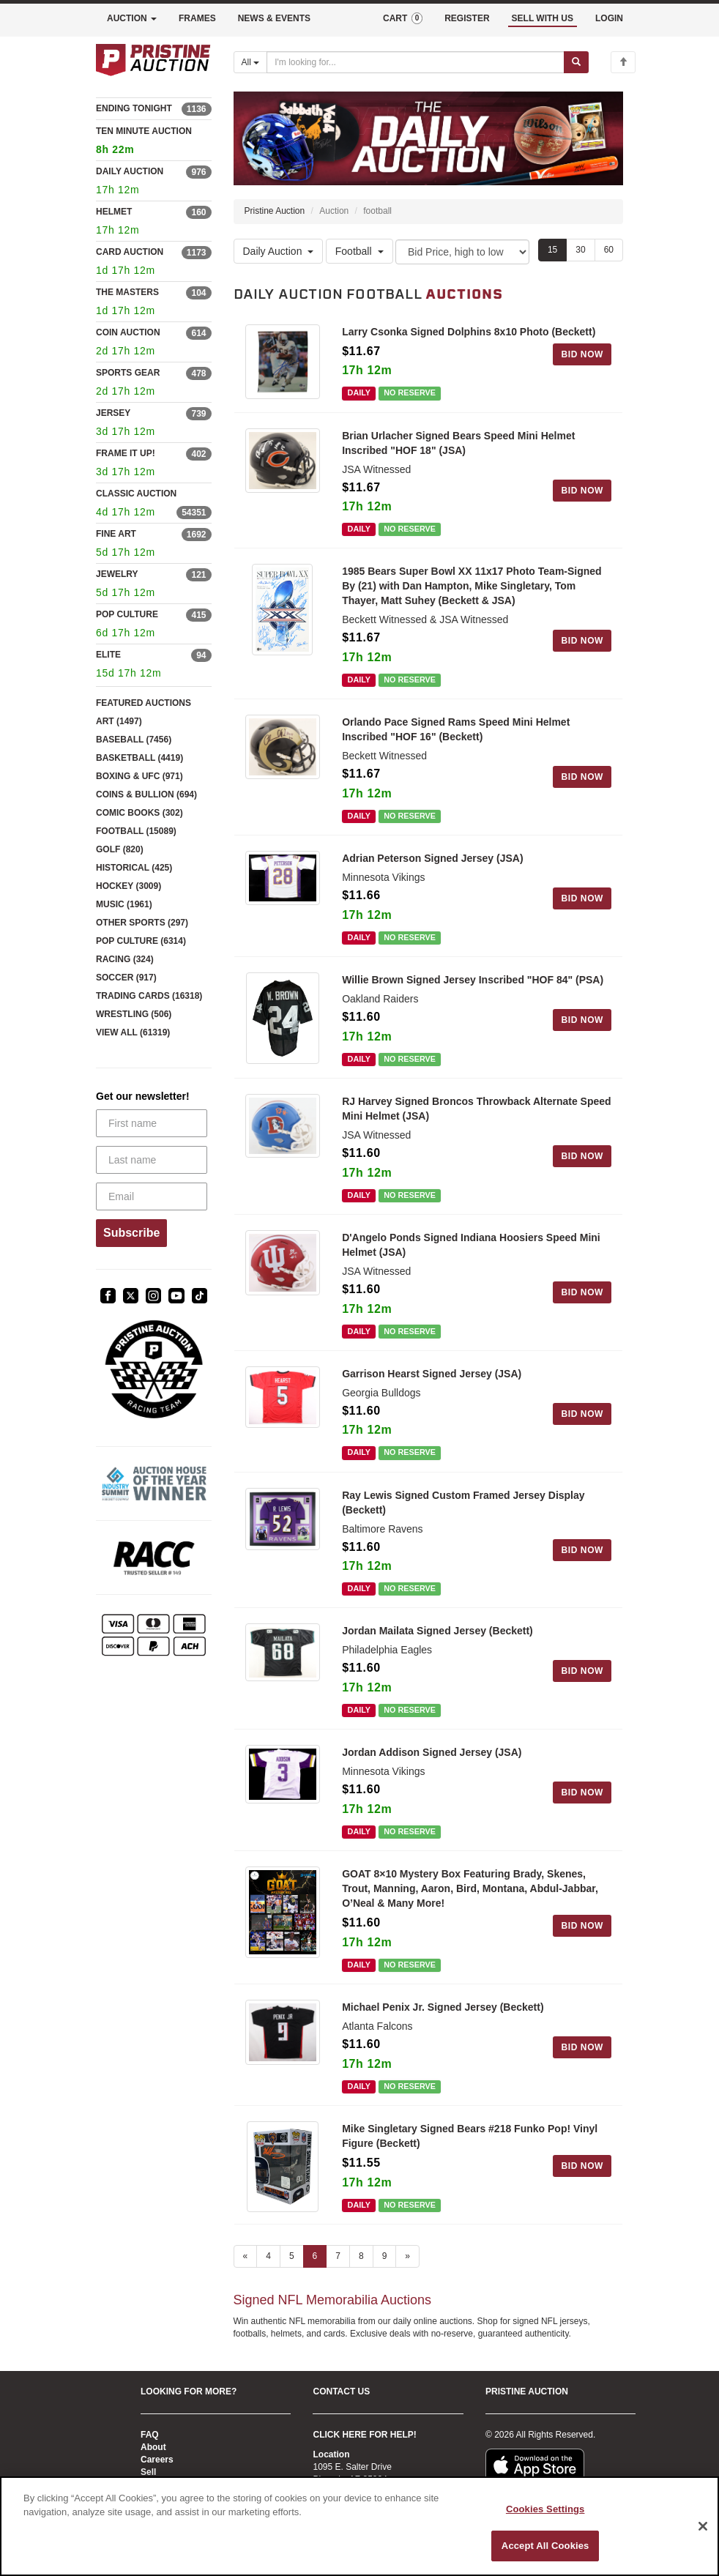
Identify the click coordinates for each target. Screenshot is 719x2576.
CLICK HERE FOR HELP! (364, 2435)
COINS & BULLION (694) (146, 794)
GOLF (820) (120, 849)
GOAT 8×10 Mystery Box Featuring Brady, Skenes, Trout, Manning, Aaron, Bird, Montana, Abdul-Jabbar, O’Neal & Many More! (470, 1889)
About (153, 2447)
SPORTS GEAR (128, 373)
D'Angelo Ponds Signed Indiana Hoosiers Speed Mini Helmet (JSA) (471, 1245)
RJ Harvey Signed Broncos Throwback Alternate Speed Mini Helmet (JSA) (476, 1108)
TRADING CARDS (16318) (149, 996)
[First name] (151, 1123)
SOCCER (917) (126, 977)
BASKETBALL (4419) (139, 758)
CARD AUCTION (129, 252)
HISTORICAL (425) (134, 868)
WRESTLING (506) (133, 1014)
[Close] (703, 2526)
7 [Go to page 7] (337, 2257)
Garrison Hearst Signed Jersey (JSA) (431, 1374)
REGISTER (466, 18)
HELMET (114, 211)
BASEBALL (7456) (133, 739)
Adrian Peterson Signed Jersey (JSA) (432, 859)
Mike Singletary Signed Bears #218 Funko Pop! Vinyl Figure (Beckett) (469, 2136)
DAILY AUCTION (129, 171)
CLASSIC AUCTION (136, 493)
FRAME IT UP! (125, 453)
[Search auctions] (416, 62)
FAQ (150, 2435)
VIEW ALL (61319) (133, 1032)
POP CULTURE (127, 614)
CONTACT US (341, 2391)
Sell (148, 2472)
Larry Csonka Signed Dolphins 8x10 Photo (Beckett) (468, 332)
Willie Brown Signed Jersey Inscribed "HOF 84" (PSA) (472, 980)
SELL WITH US (542, 18)
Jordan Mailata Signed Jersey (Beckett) (437, 1631)
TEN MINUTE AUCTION (154, 142)
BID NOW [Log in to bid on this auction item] (582, 354)
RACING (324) (125, 959)
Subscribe (131, 1232)
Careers (157, 2459)
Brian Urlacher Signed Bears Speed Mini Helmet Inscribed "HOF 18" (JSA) (458, 443)
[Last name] (151, 1160)
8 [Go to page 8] (361, 2257)
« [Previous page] (245, 2257)
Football (359, 251)
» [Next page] (407, 2257)
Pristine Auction (275, 211)
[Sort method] (462, 251)
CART (402, 18)
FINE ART (116, 534)
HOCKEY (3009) (128, 886)
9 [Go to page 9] (384, 2257)
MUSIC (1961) (124, 904)
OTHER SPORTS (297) (142, 922)
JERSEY (113, 413)
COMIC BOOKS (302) (139, 813)
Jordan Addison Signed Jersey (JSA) (431, 1753)
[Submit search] (576, 62)
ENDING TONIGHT (134, 108)
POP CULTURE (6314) (141, 941)
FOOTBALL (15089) (136, 831)
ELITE (108, 654)
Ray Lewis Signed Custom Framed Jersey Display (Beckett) (463, 1502)
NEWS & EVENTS (274, 18)
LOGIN (609, 18)
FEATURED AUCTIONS (143, 703)
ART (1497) (119, 721)
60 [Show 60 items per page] (609, 250)
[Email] (151, 1196)
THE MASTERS (127, 292)
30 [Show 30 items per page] (580, 250)
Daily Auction (278, 251)
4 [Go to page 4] (268, 2257)
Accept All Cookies (545, 2545)
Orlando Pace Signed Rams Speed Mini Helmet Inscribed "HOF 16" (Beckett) (456, 730)
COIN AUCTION (128, 332)
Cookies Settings (545, 2509)
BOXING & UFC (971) (139, 776)
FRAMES (197, 18)
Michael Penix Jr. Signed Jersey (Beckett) (442, 2007)
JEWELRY (117, 574)
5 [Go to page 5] (291, 2257)
